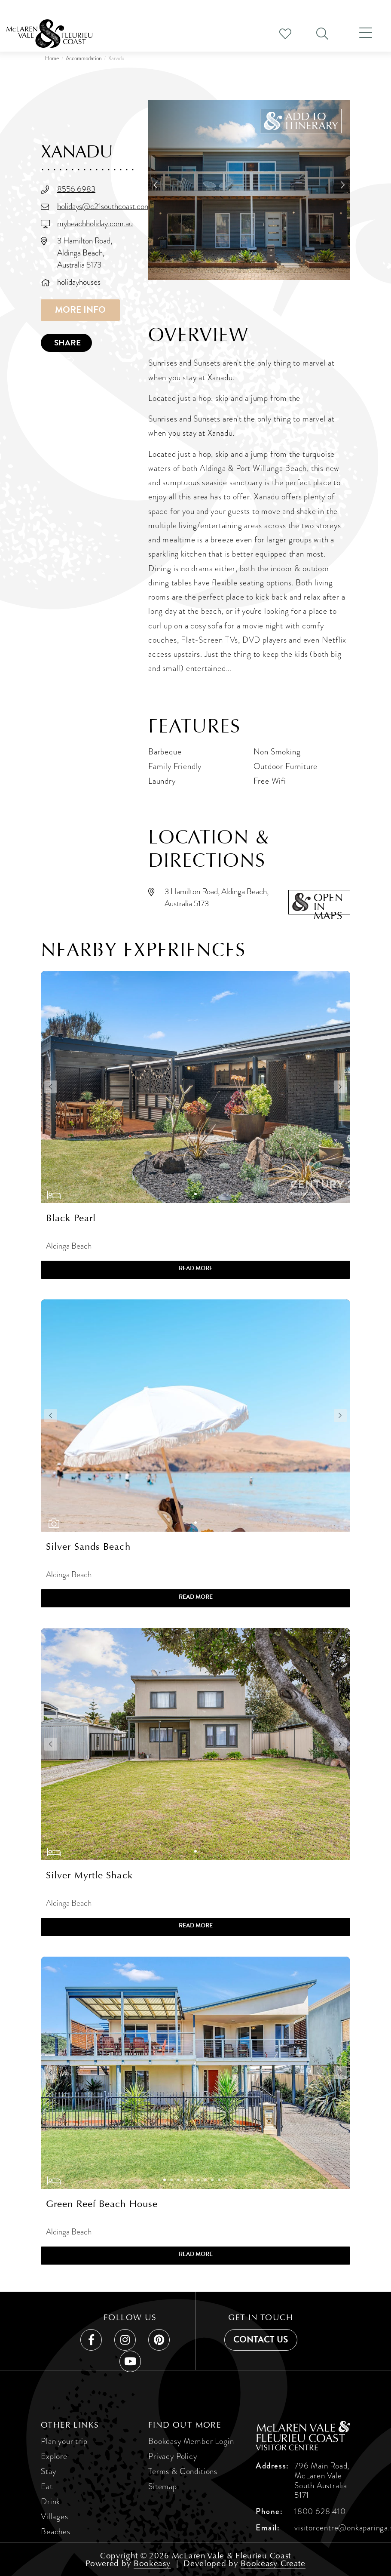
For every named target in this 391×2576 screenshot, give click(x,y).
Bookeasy (152, 2563)
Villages (54, 2516)
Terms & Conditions (182, 2471)
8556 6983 (76, 189)
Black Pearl (71, 1218)
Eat (47, 2486)
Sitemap (162, 2486)
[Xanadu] (249, 190)
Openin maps (328, 902)
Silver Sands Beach (88, 1546)
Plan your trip (64, 2441)
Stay (48, 2471)
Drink (50, 2501)
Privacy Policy (172, 2456)
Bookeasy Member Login (191, 2441)
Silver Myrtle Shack (89, 1875)
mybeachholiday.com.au (95, 223)
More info (80, 310)
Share (67, 342)
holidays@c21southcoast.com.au (108, 206)
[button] (301, 121)
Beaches (55, 2531)
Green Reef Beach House (102, 2204)
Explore (54, 2456)
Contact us (260, 2339)
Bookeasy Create (273, 2563)
